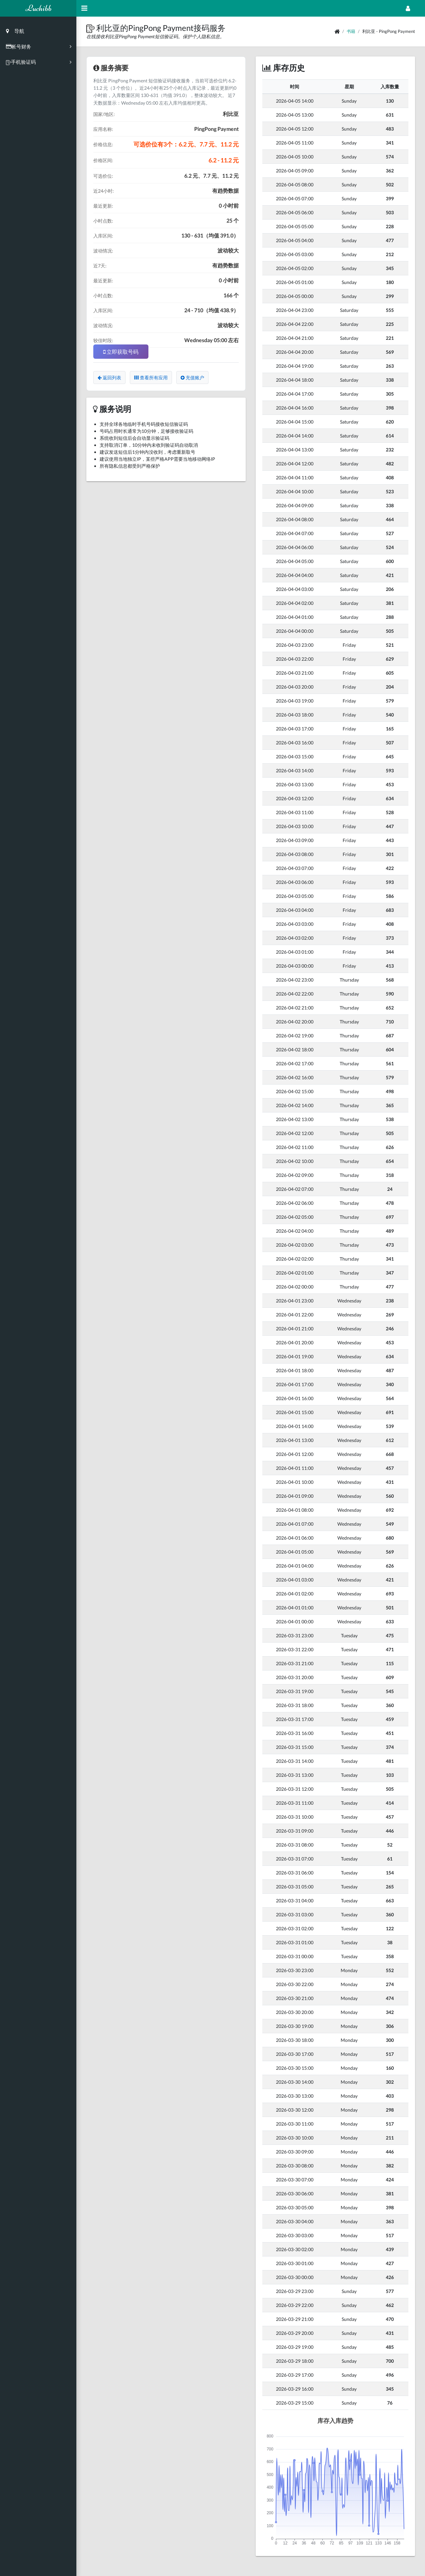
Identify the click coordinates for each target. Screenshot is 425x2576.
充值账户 (192, 377)
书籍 (351, 31)
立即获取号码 (120, 351)
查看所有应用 (151, 377)
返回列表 (109, 377)
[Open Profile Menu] (408, 8)
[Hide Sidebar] (84, 8)
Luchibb (38, 8)
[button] (91, 28)
